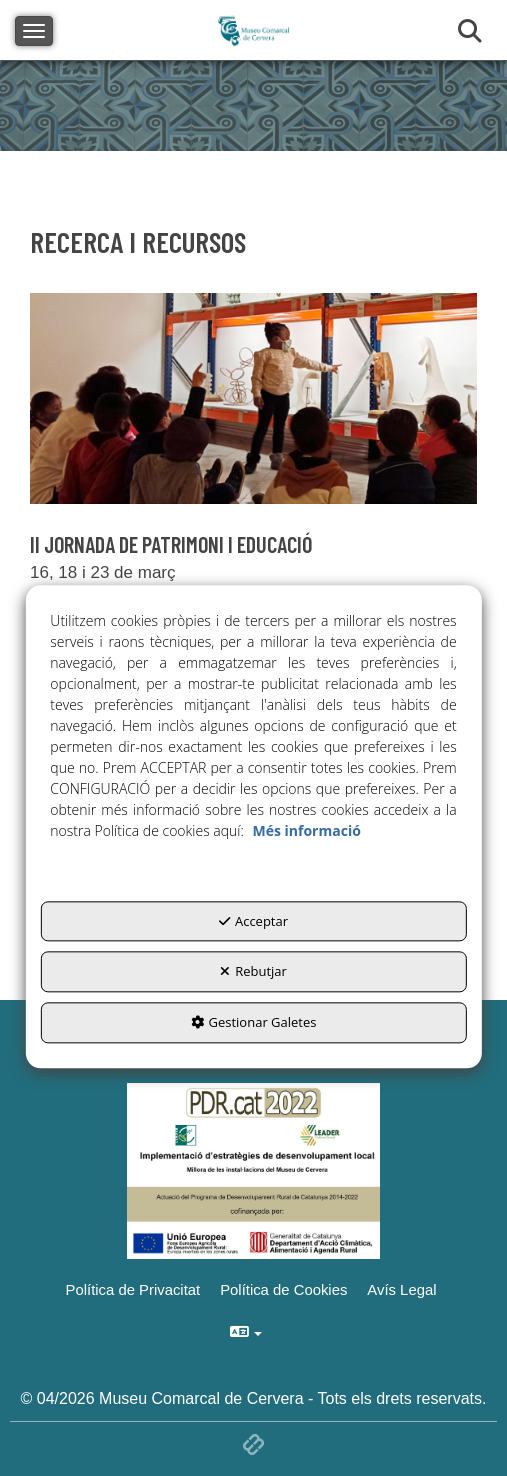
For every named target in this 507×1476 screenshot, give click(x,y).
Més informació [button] (306, 830)
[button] (404, 1290)
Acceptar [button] (253, 921)
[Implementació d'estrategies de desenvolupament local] (254, 1169)
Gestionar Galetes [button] (254, 1022)
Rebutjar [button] (253, 972)
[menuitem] (404, 1290)
